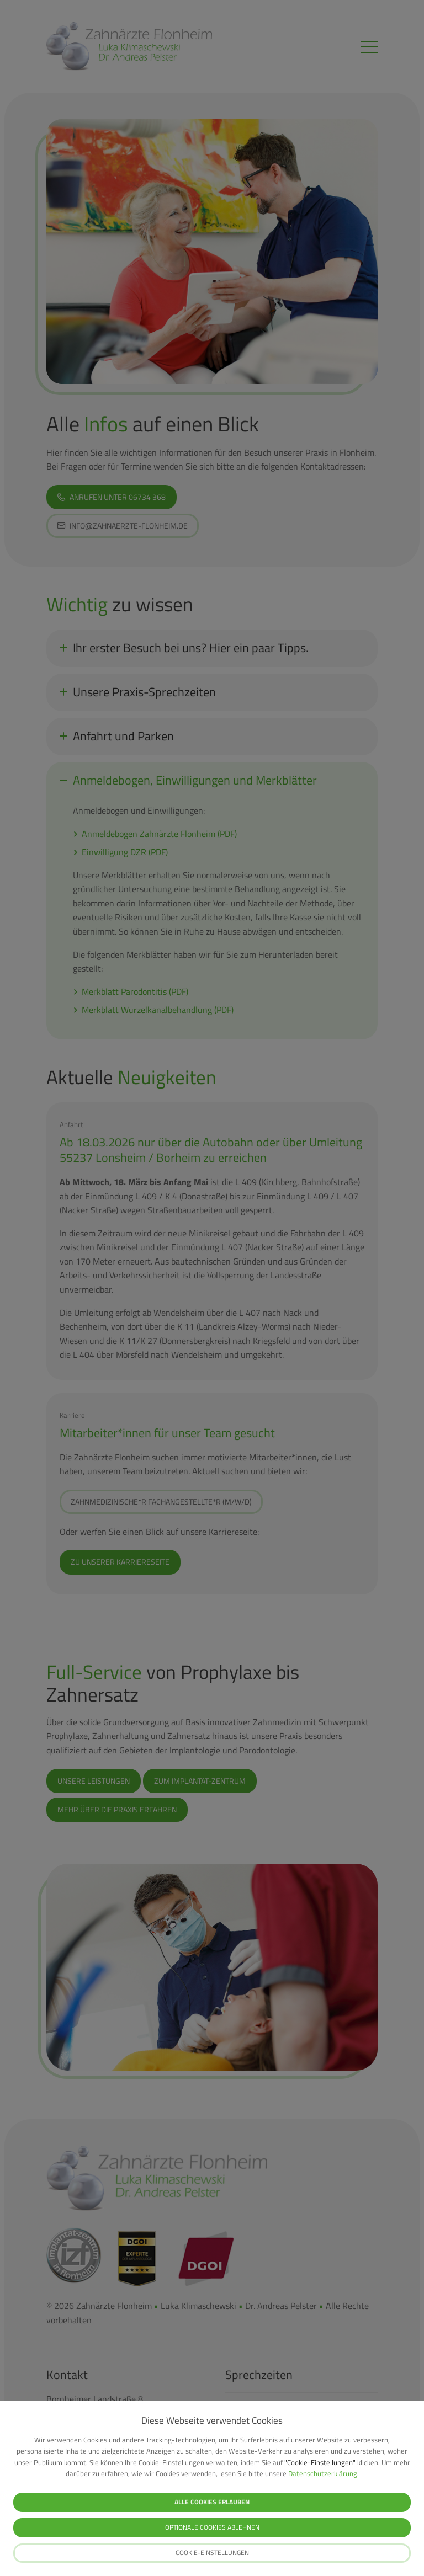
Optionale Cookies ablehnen (212, 2527)
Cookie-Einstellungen (212, 2552)
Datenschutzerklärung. (323, 2473)
